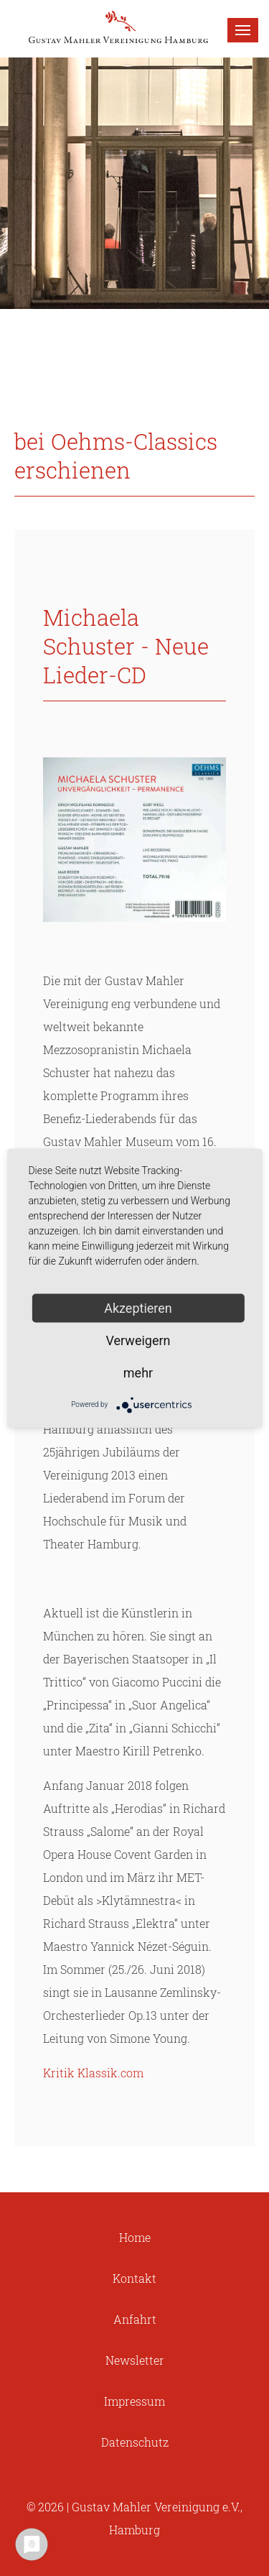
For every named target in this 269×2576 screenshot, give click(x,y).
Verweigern (137, 1339)
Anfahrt (134, 2319)
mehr (138, 1372)
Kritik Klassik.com (93, 2072)
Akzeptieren (138, 1307)
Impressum (134, 2401)
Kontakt (134, 2278)
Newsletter (134, 2360)
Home (135, 2237)
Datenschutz (135, 2442)
